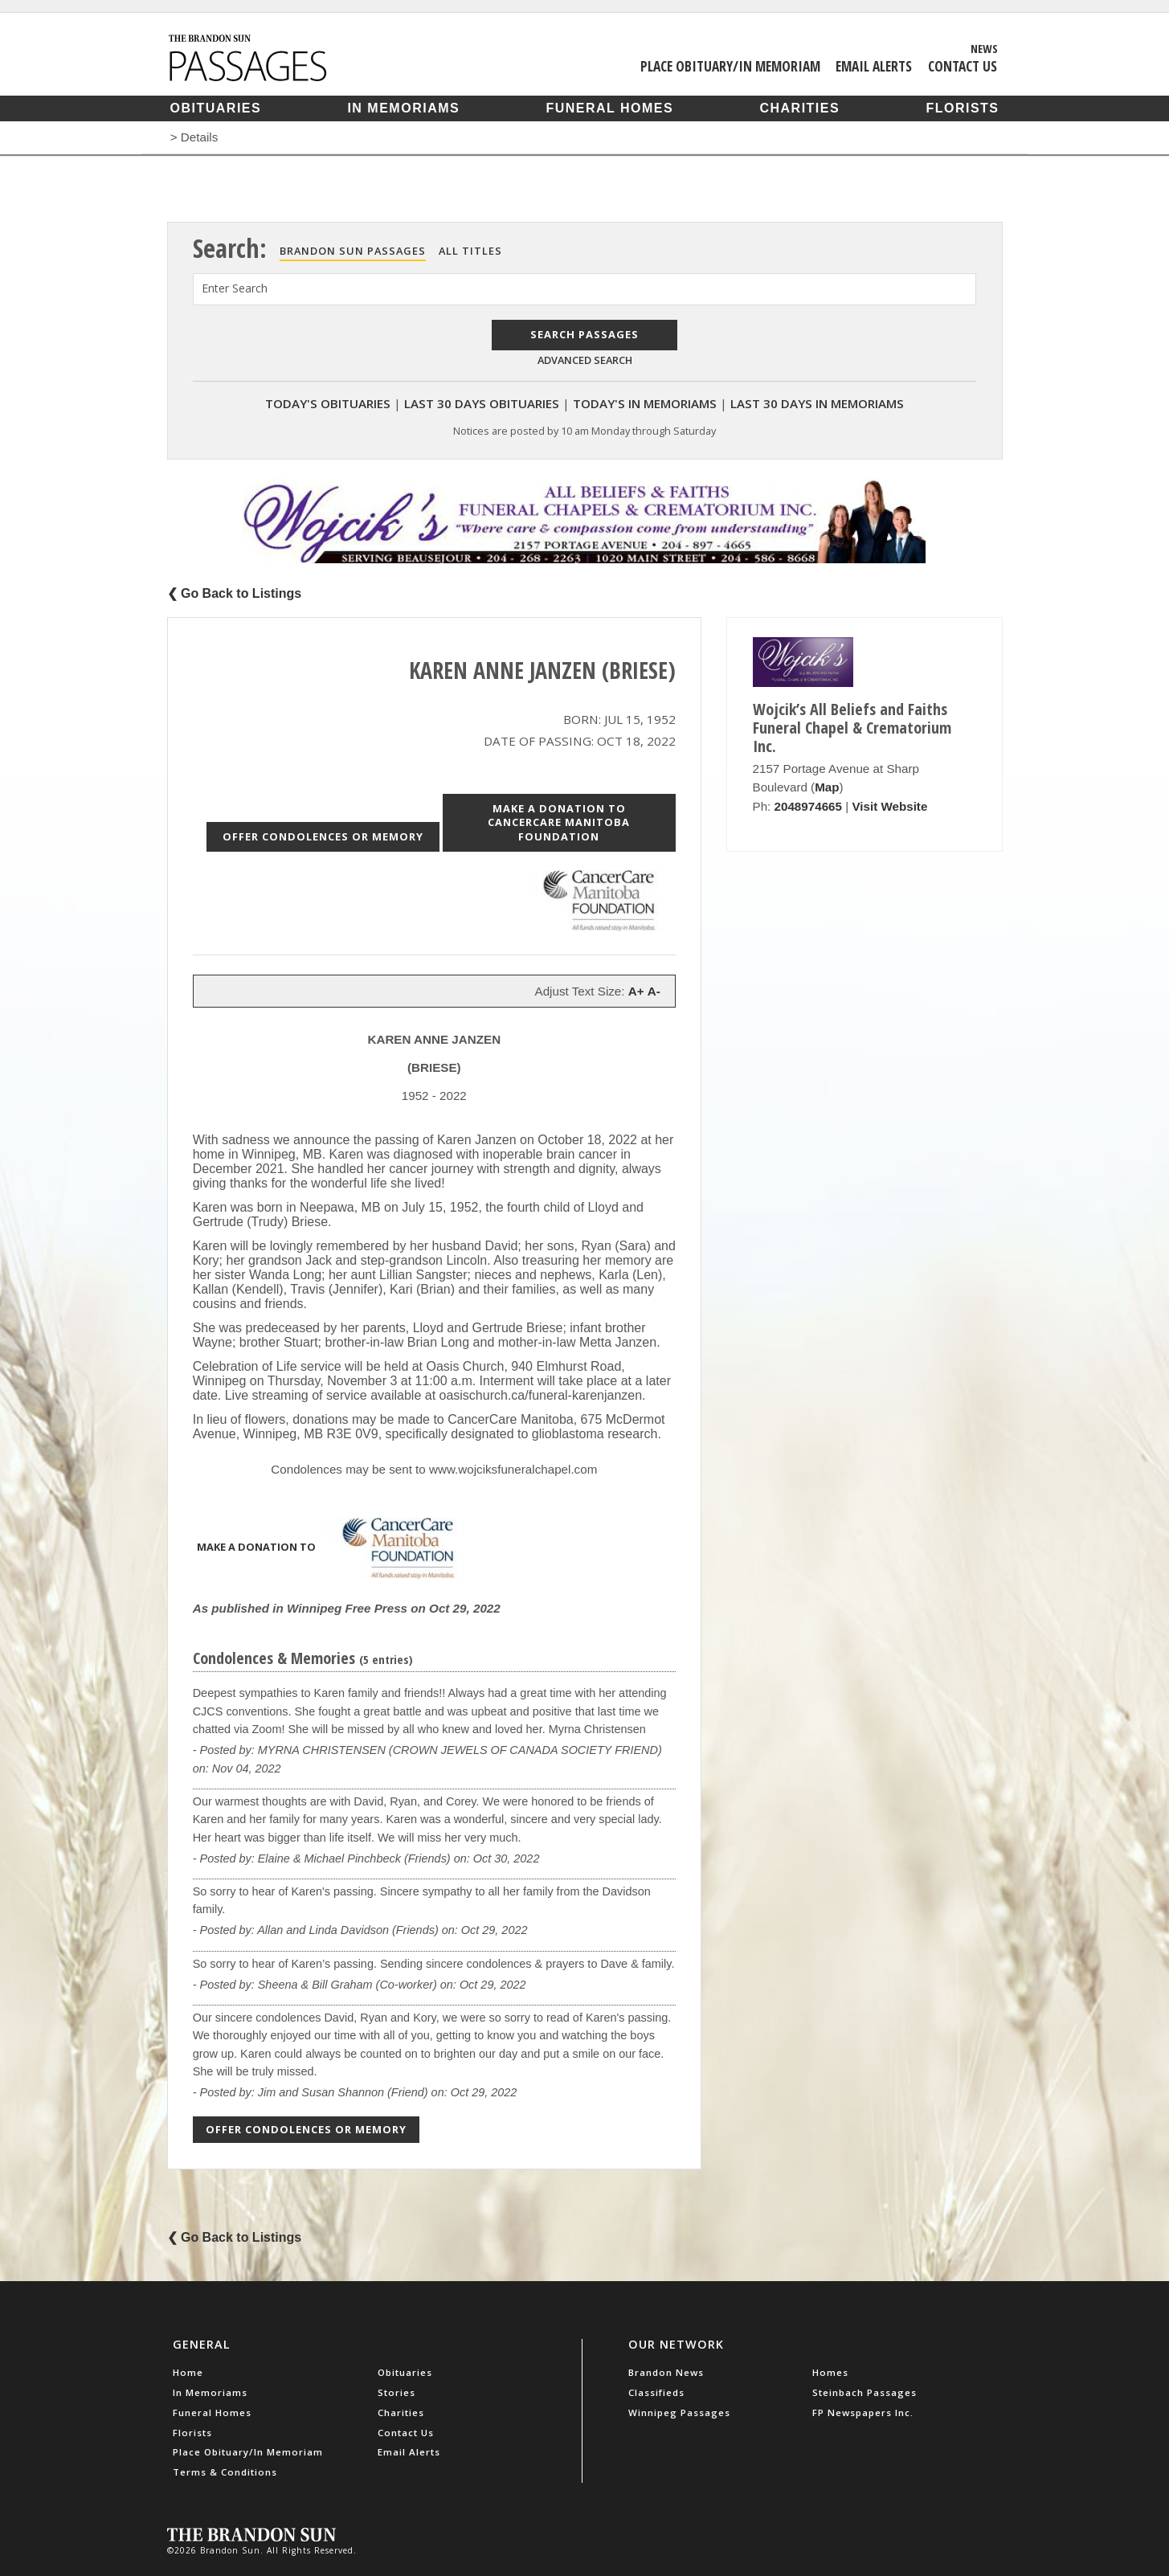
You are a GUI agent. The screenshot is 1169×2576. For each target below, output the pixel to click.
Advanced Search (584, 360)
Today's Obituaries (327, 403)
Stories (396, 2392)
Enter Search (235, 288)
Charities (799, 108)
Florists (962, 108)
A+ (636, 991)
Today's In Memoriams (645, 403)
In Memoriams (403, 108)
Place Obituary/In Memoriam (730, 66)
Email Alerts (874, 66)
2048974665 (808, 806)
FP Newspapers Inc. (863, 2412)
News (984, 48)
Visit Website (889, 806)
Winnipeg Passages (679, 2412)
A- (654, 991)
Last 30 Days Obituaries (481, 403)
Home (188, 2372)
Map (827, 787)
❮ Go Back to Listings (234, 593)
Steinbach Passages (864, 2392)
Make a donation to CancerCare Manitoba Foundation (559, 822)
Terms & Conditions (225, 2472)
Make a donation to (336, 1548)
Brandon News (666, 2372)
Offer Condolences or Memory (323, 836)
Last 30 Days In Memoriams (817, 403)
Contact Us (962, 66)
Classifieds (656, 2392)
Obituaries (216, 108)
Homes (830, 2372)
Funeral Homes (609, 108)
